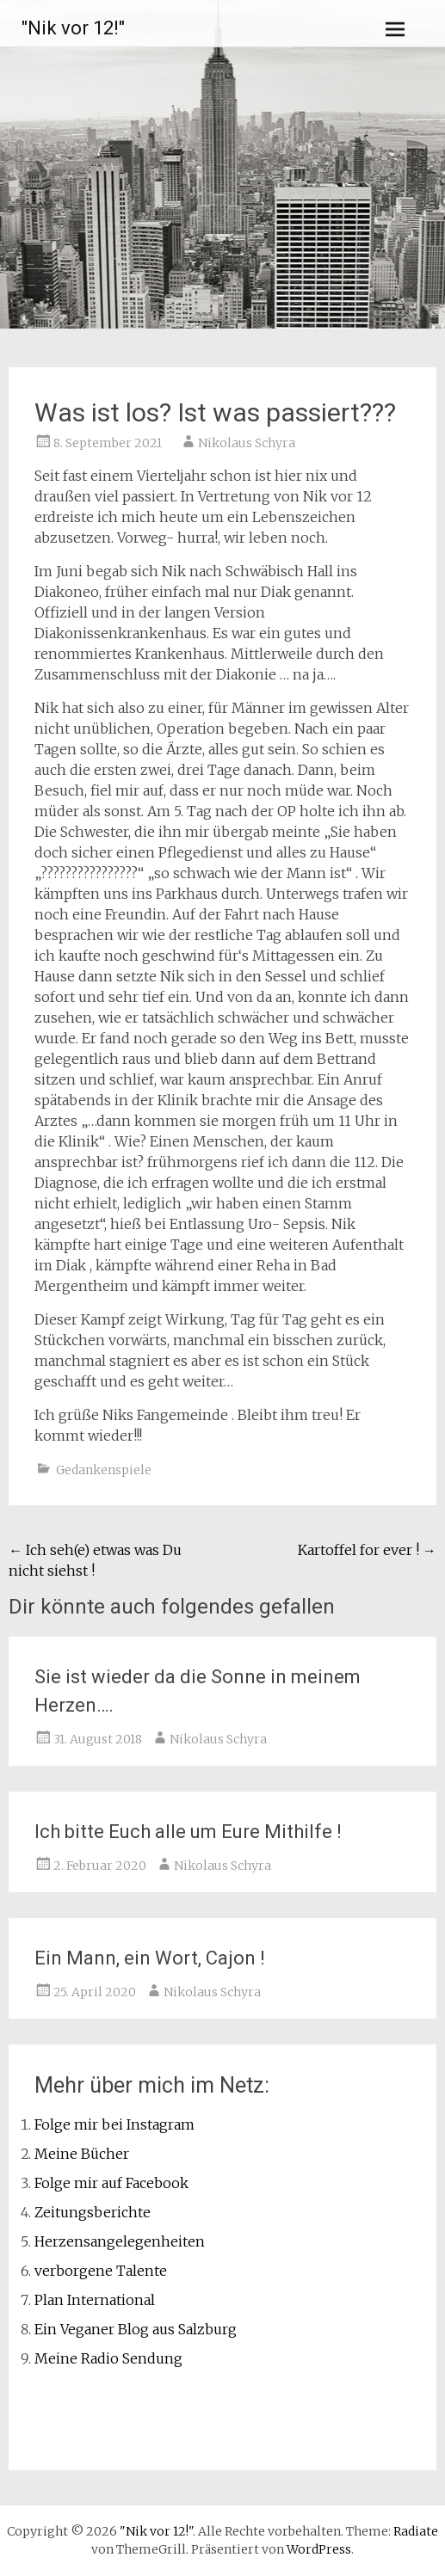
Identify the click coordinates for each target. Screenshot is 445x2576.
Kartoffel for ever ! (367, 1550)
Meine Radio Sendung (108, 2358)
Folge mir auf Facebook (111, 2183)
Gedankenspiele (103, 1470)
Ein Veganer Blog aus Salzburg (135, 2329)
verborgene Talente (100, 2270)
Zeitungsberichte (92, 2212)
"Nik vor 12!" (73, 28)
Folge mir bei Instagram (114, 2124)
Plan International (94, 2300)
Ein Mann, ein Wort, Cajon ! (149, 1958)
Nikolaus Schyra (246, 443)
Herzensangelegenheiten (119, 2241)
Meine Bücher (81, 2153)
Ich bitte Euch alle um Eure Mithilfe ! (188, 1831)
